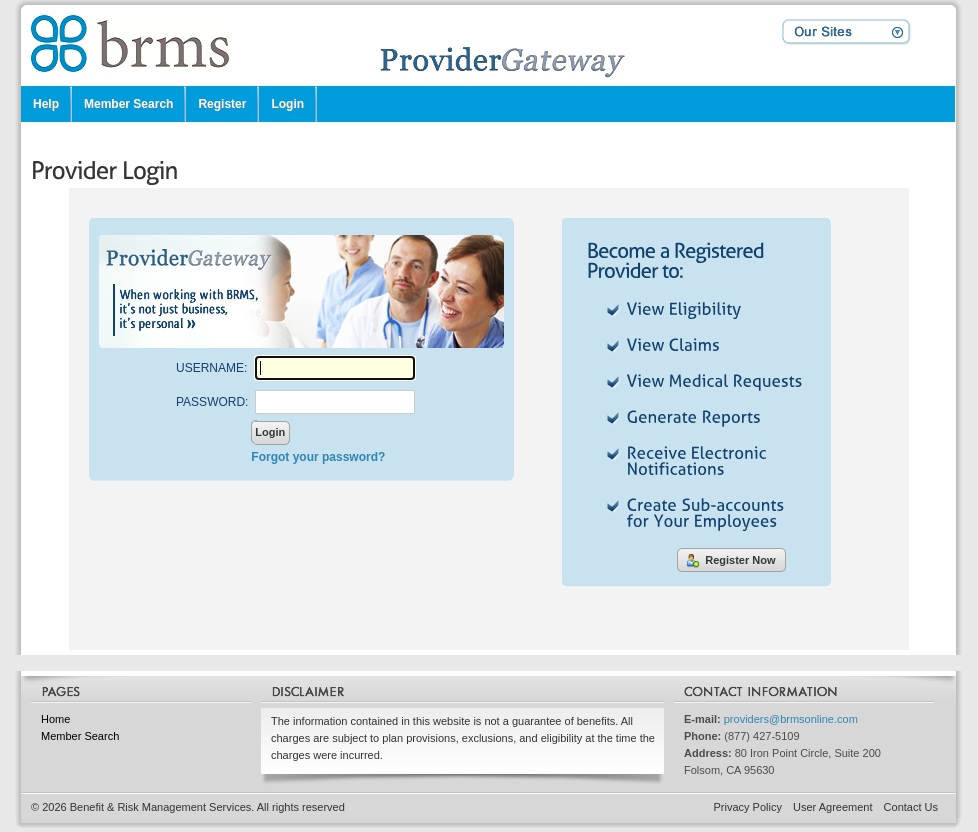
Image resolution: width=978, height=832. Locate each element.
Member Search (80, 736)
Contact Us (911, 807)
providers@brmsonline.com (791, 719)
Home (55, 719)
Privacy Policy (748, 807)
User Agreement (832, 807)
